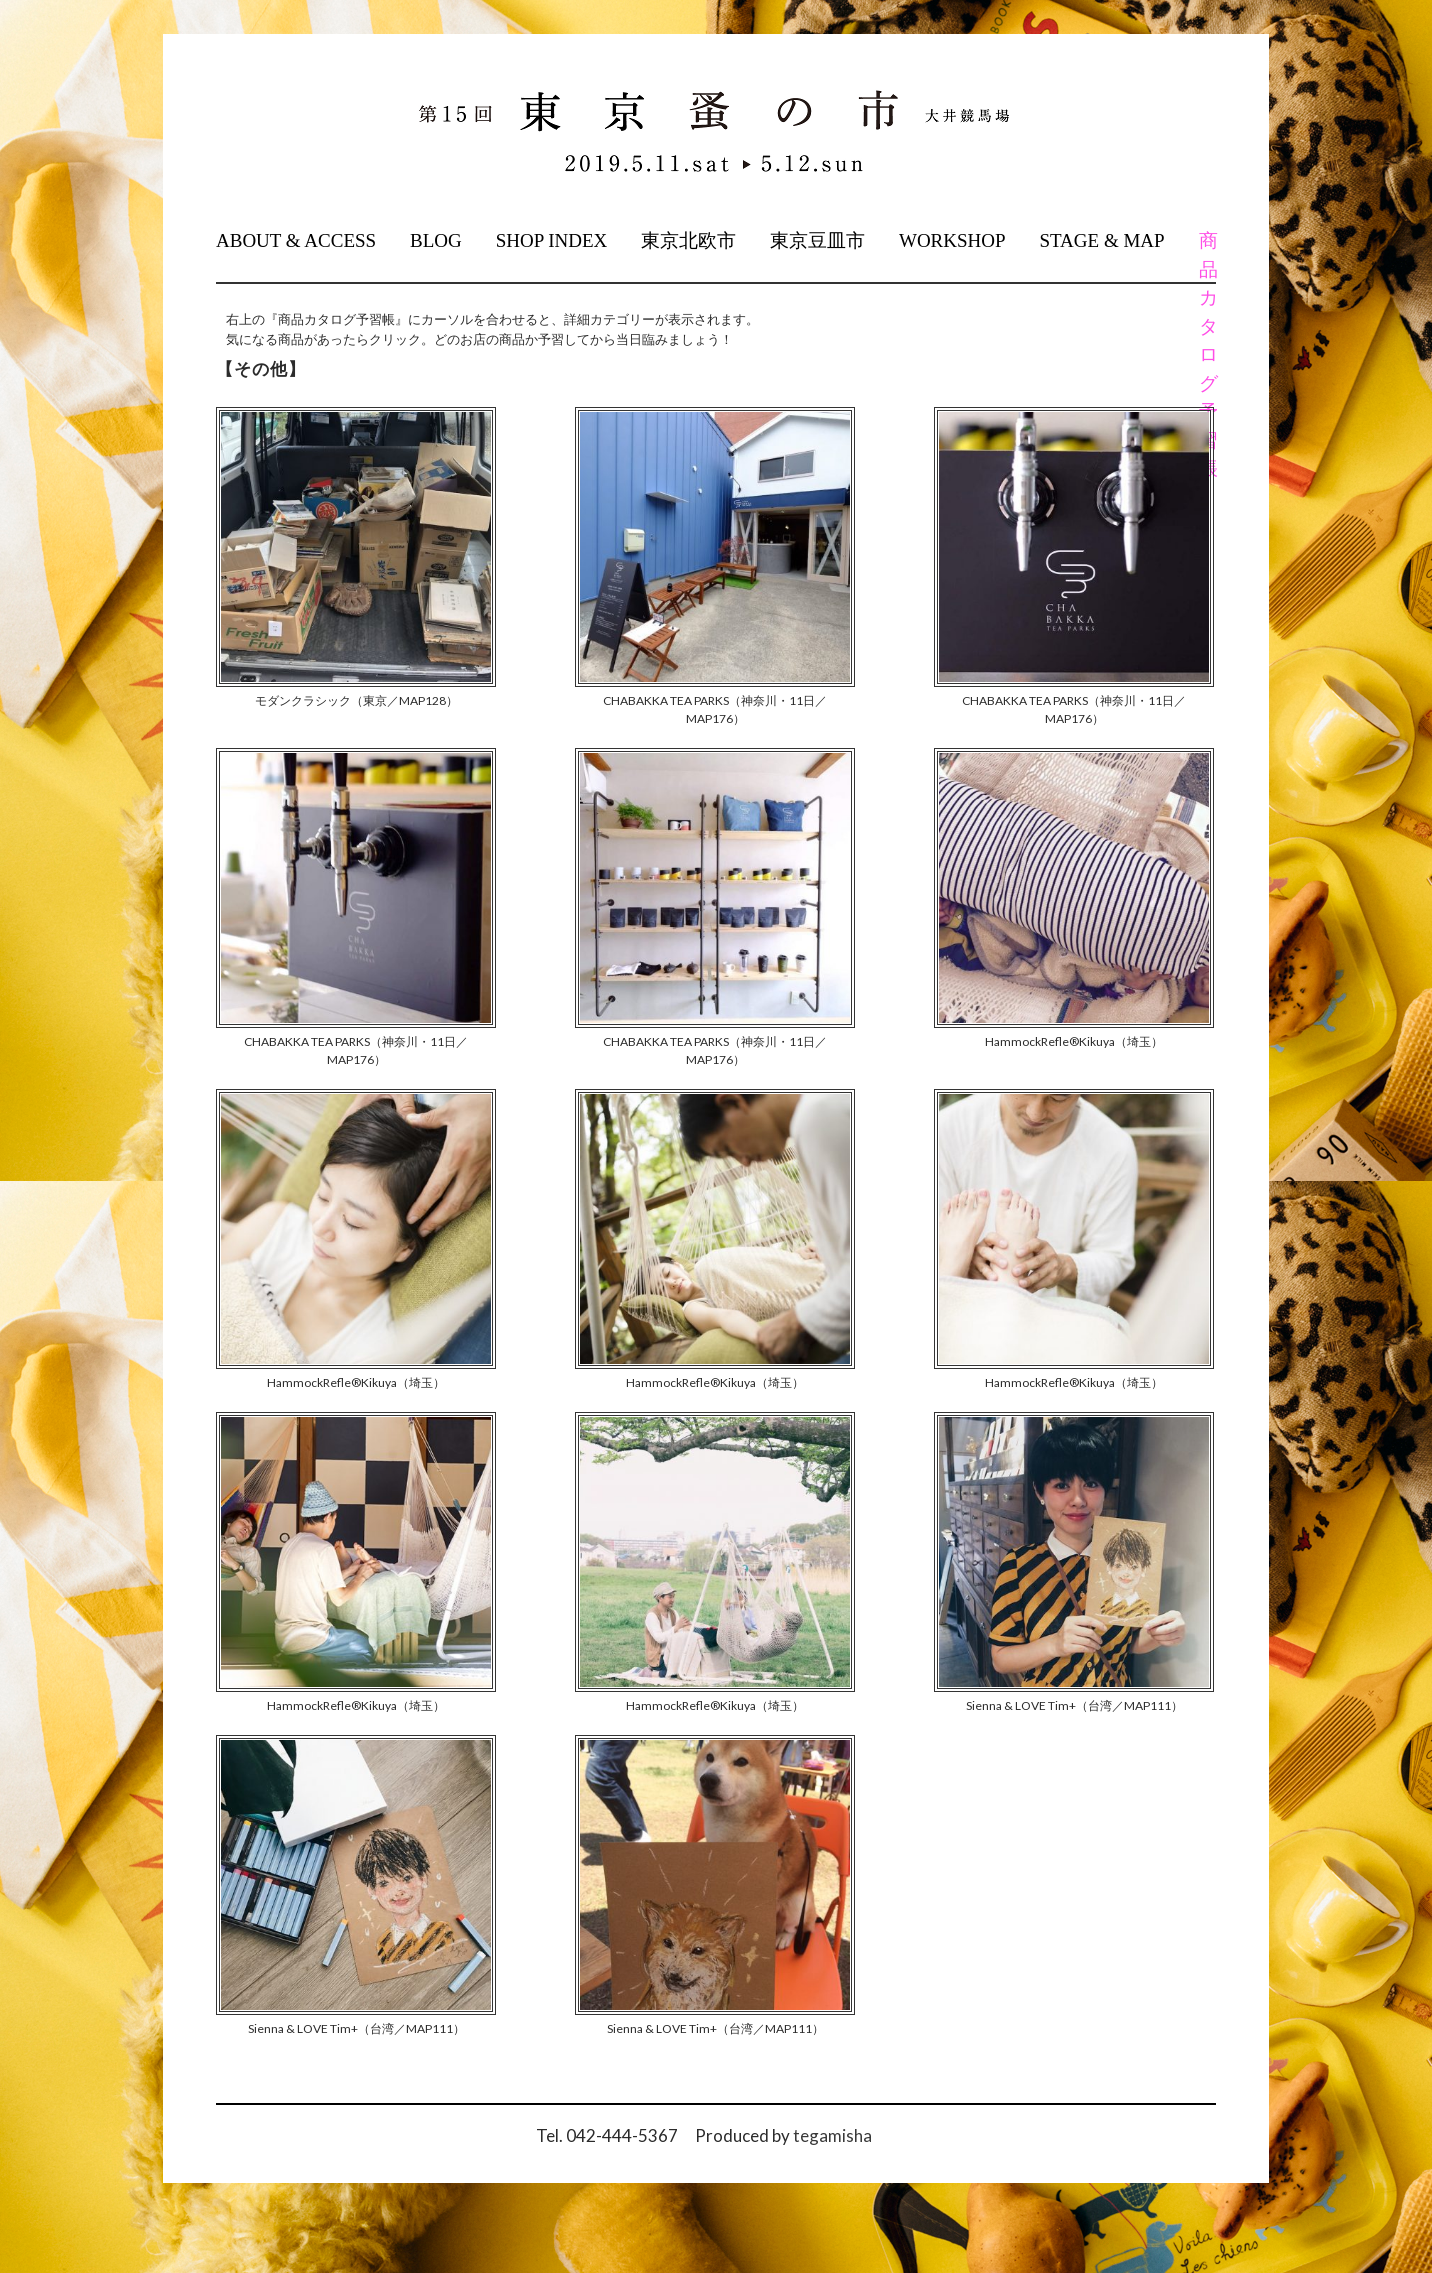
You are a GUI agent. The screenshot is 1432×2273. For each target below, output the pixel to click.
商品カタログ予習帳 (1207, 354)
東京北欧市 (688, 240)
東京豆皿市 (817, 240)
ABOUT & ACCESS (296, 240)
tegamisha (832, 2135)
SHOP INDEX (552, 240)
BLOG (436, 240)
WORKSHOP (952, 240)
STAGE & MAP (1101, 240)
